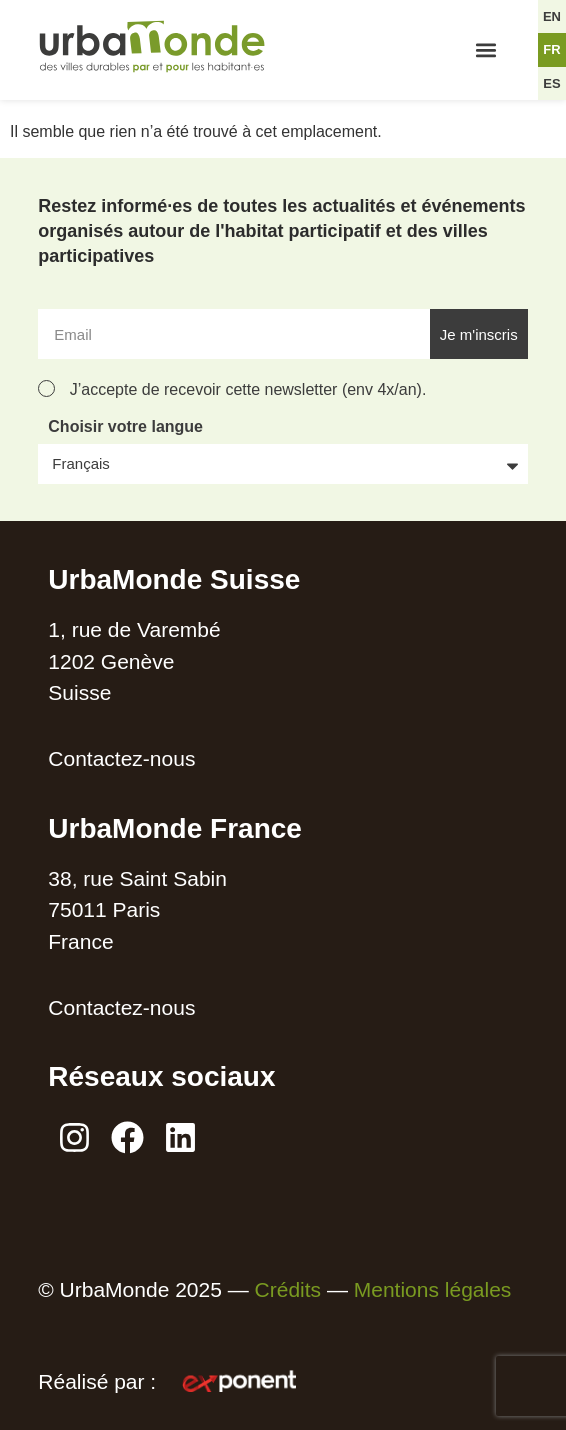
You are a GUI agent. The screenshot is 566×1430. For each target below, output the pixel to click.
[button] (485, 50)
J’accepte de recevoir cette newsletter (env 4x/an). (248, 389)
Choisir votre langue (125, 427)
